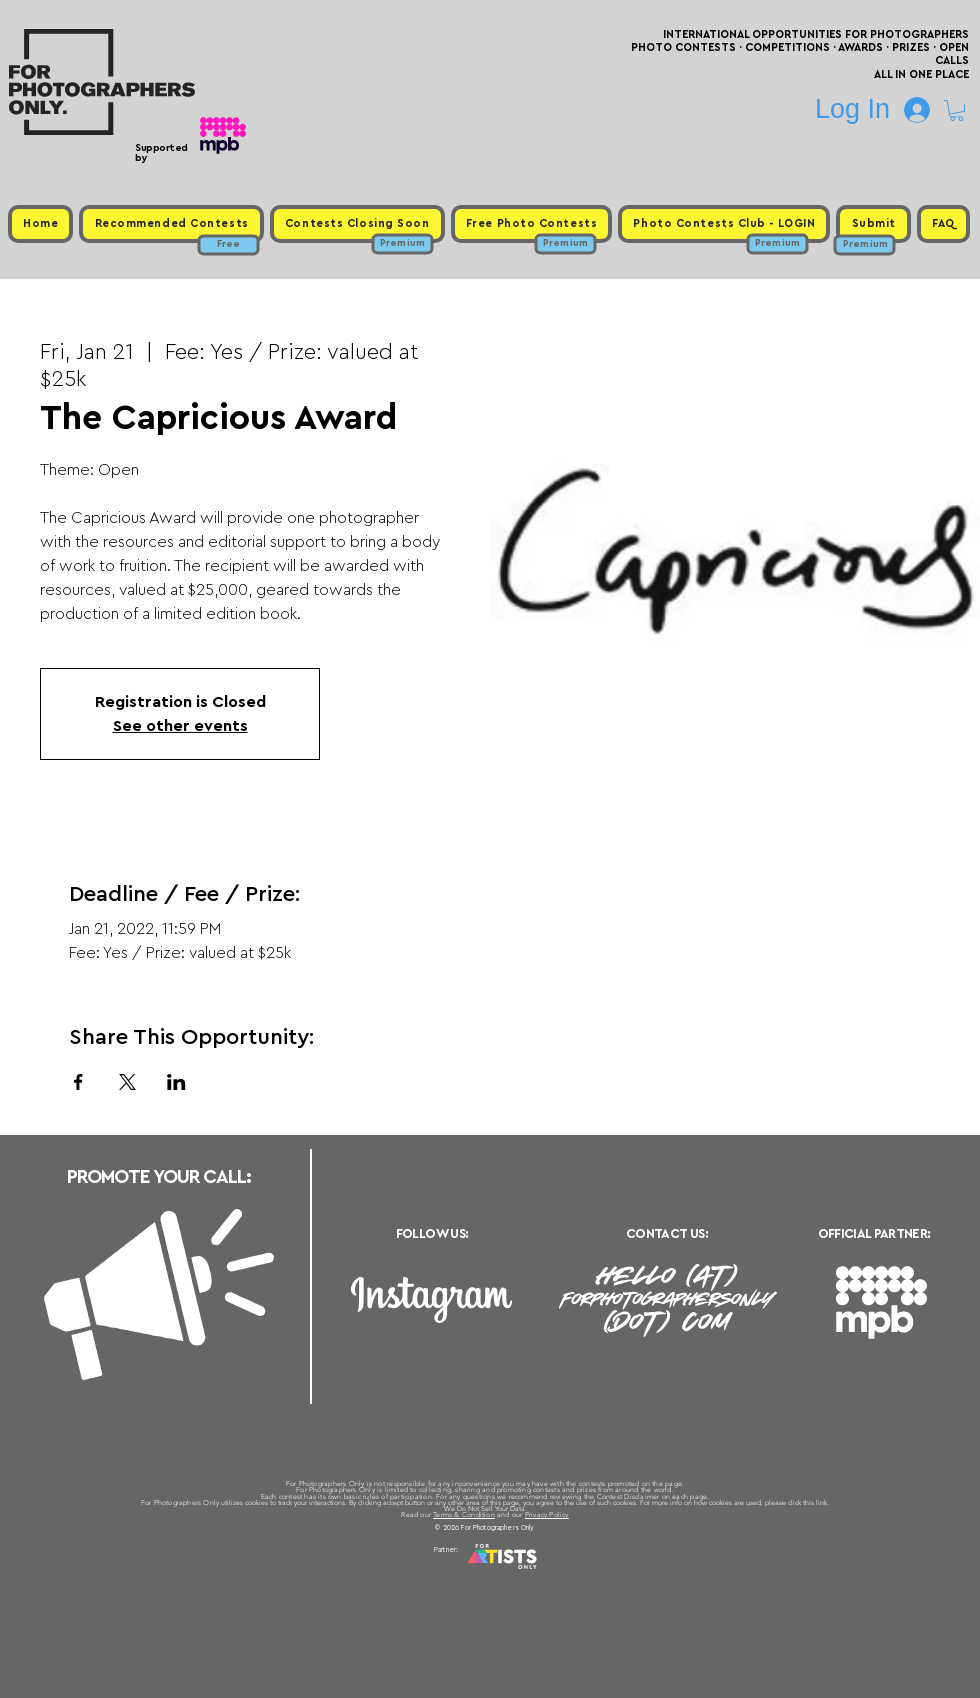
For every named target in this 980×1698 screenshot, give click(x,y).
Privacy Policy (547, 1514)
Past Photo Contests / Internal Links (556, 1574)
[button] (956, 110)
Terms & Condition (464, 1514)
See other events (180, 726)
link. (822, 1502)
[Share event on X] (127, 1082)
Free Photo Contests (458, 1574)
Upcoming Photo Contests (378, 1574)
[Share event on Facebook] (78, 1082)
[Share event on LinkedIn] (176, 1082)
